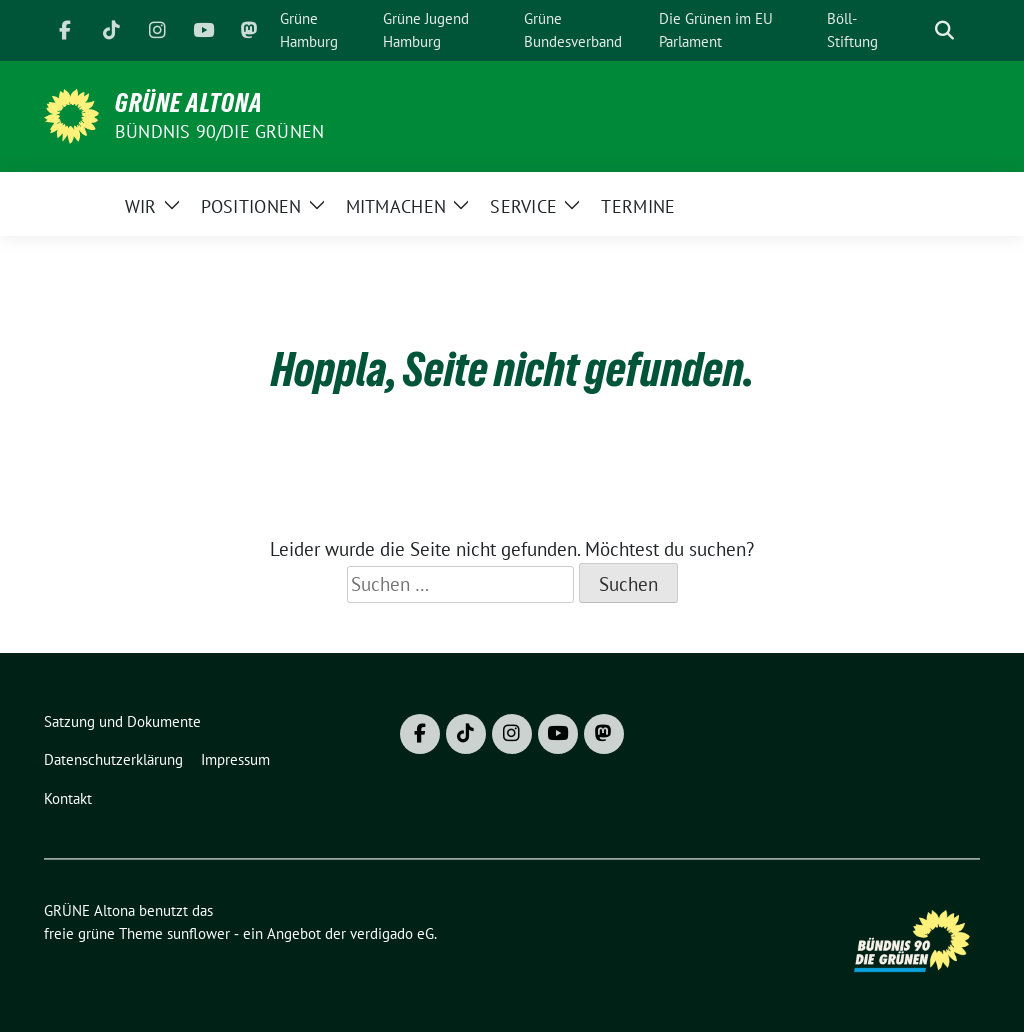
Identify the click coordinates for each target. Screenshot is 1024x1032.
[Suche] (916, 30)
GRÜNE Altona (189, 103)
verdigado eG (392, 933)
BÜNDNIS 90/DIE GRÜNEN (219, 131)
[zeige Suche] (944, 30)
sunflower (198, 933)
